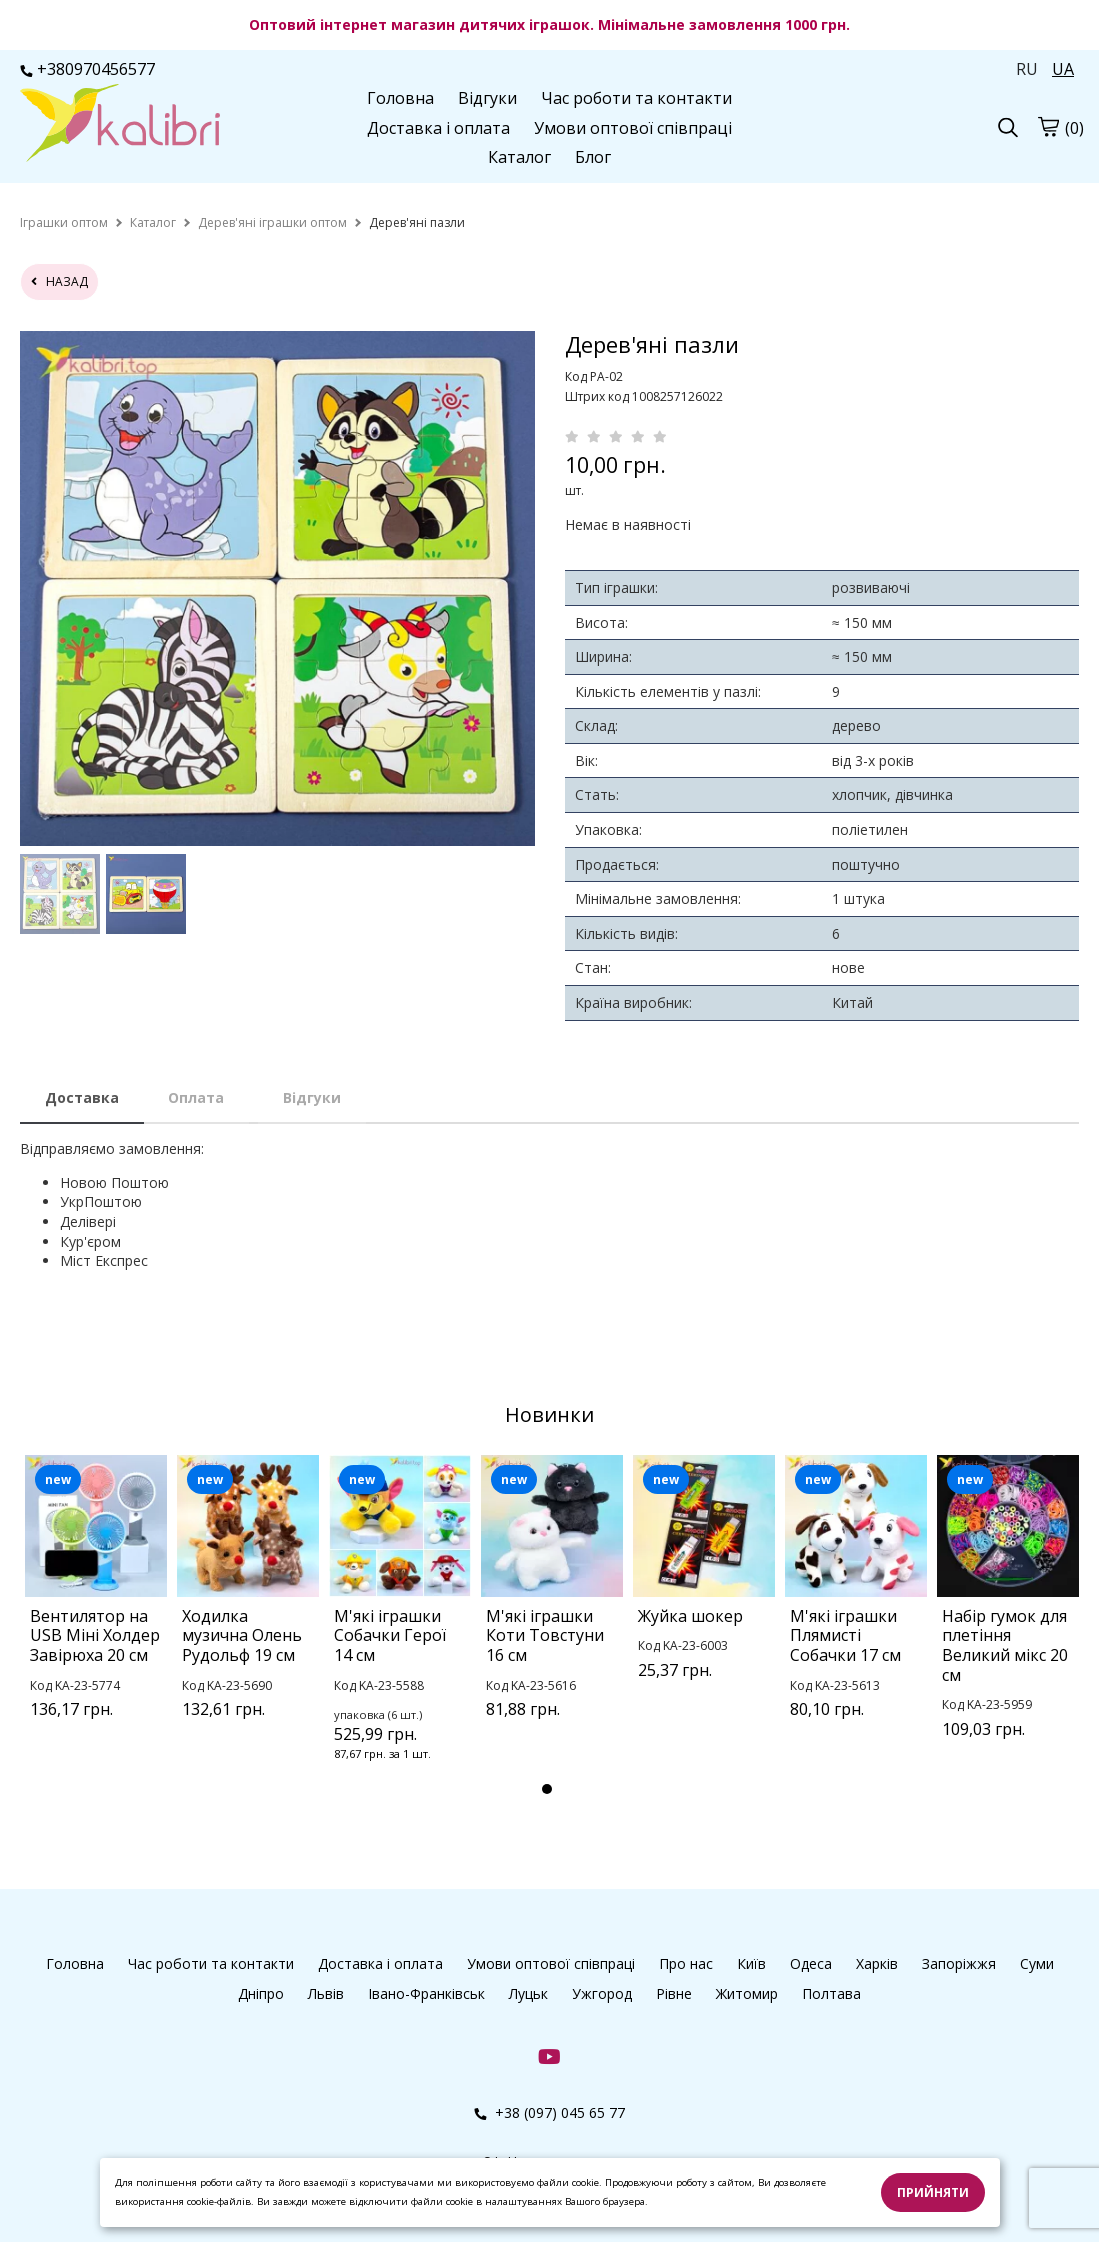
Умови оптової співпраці (633, 128)
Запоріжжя (959, 1963)
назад (59, 281)
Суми (1037, 1963)
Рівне (674, 1993)
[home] (64, 222)
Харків (877, 1963)
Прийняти (933, 2192)
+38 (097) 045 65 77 (549, 2112)
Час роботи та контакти (636, 98)
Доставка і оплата (438, 128)
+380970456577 (87, 69)
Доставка (82, 1097)
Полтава (831, 1993)
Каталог (519, 157)
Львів (326, 1993)
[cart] (1048, 126)
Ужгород (602, 1993)
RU (1027, 69)
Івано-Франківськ (426, 1993)
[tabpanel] (96, 1612)
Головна (400, 98)
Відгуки (487, 98)
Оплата (196, 1097)
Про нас (686, 1963)
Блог (593, 157)
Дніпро (261, 1993)
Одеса (811, 1963)
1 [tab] (547, 1789)
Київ (751, 1963)
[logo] (120, 125)
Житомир (747, 1993)
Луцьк (528, 1993)
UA (1063, 69)
